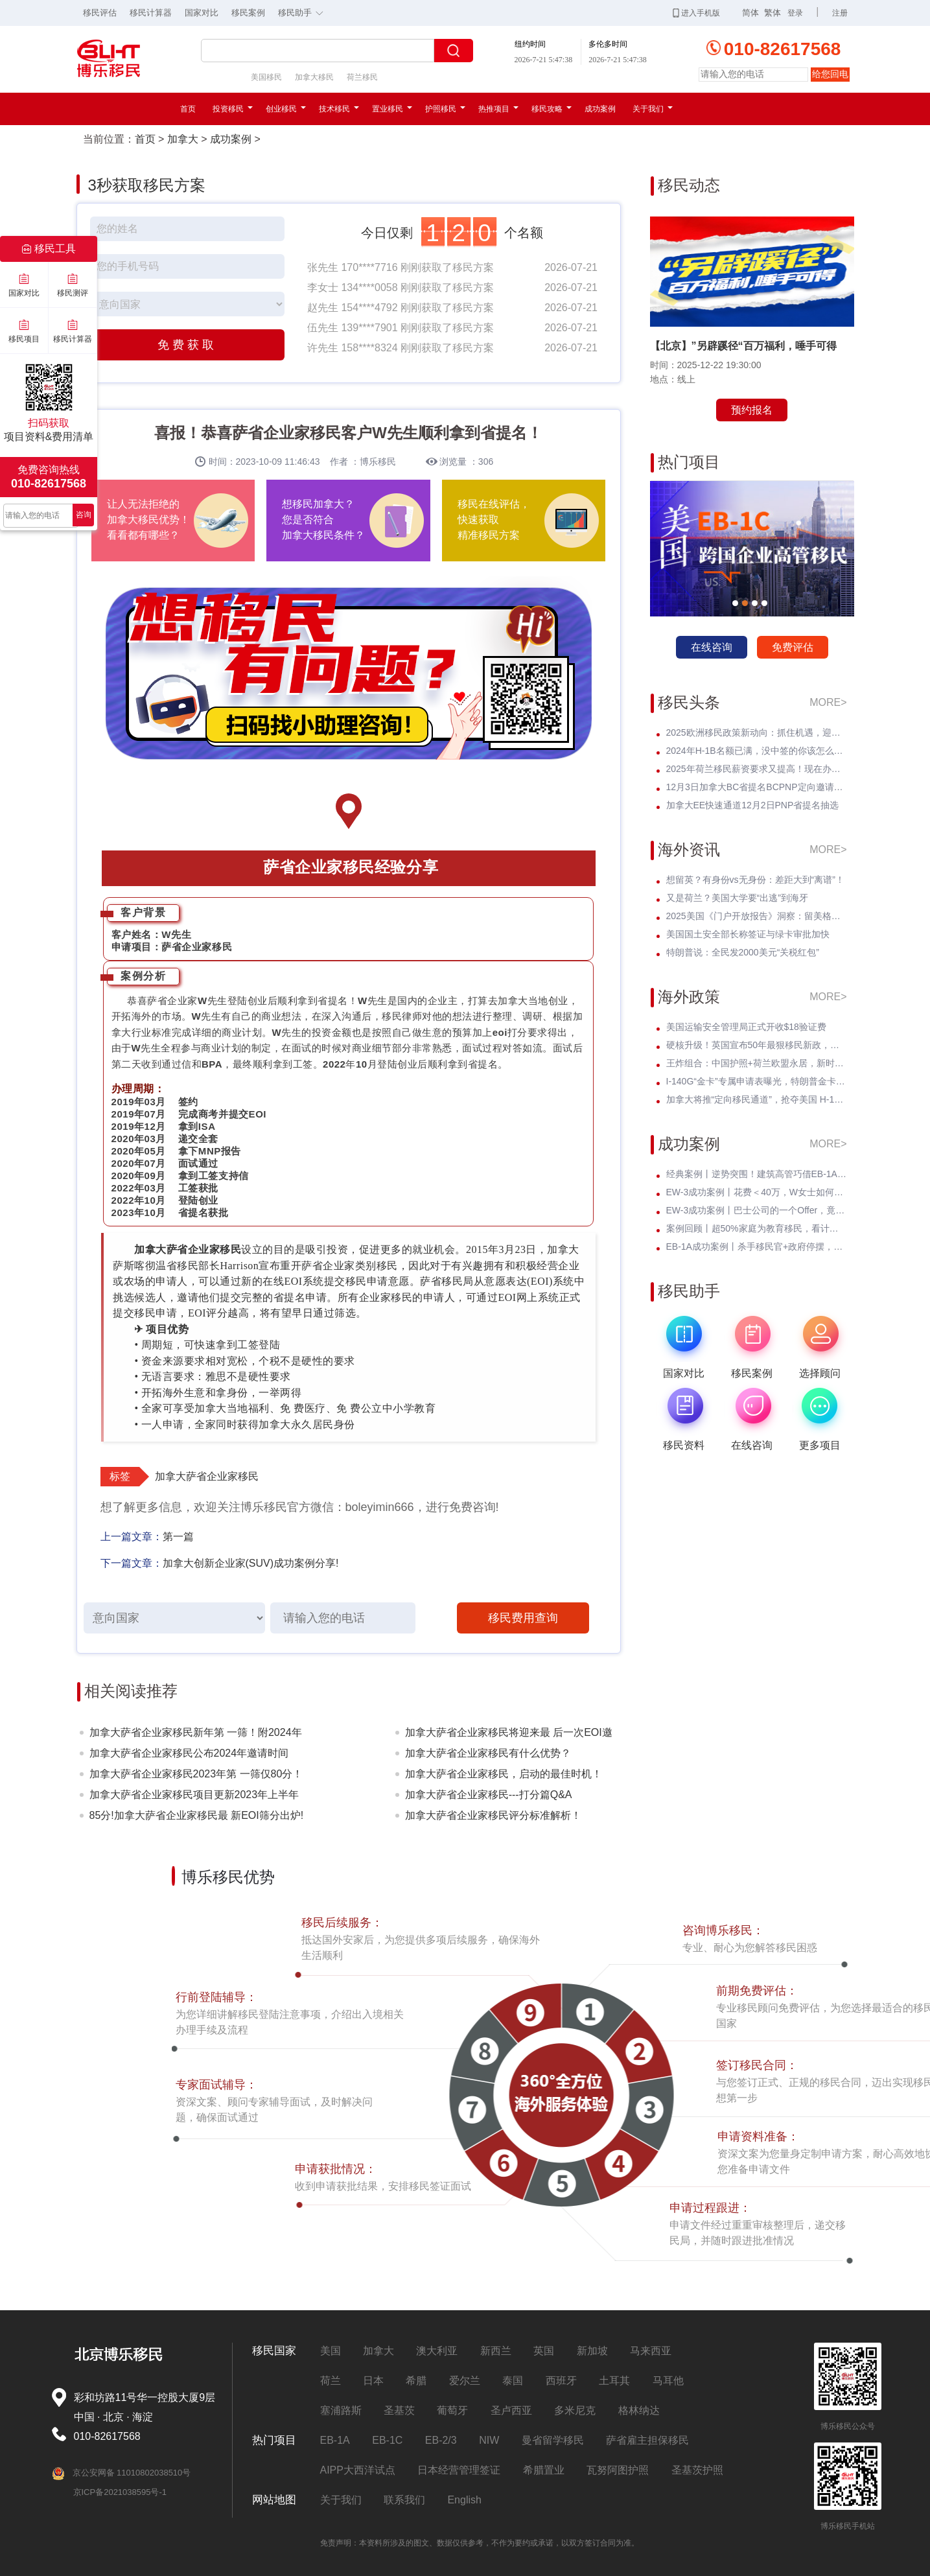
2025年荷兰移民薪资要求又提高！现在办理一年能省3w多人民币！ (757, 769)
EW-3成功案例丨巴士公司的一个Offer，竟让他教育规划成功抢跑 (757, 1210)
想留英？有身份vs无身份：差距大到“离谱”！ (755, 879)
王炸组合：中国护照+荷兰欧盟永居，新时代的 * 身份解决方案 (757, 1063)
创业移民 (286, 108)
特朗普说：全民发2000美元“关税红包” (742, 952)
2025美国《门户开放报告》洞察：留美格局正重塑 (757, 916)
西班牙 (561, 2380)
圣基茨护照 (697, 2470)
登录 (795, 13)
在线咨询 (711, 647)
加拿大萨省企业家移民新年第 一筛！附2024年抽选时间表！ (195, 1735)
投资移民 (233, 108)
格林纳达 (639, 2410)
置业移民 (392, 108)
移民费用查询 (523, 1617)
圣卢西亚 (511, 2410)
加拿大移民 (314, 77)
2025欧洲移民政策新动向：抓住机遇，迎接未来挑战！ (757, 732)
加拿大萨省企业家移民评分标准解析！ (493, 1815)
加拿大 (182, 139)
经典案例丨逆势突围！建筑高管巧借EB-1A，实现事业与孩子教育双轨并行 (757, 1174)
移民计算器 (151, 13)
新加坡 (592, 2350)
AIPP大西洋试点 (357, 2470)
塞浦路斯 (341, 2410)
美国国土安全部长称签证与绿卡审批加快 (748, 934)
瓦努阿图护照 (618, 2470)
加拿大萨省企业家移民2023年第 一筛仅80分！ (196, 1773)
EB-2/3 (441, 2440)
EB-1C (387, 2440)
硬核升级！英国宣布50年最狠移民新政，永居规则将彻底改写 (757, 1045)
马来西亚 (650, 2350)
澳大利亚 (437, 2350)
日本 (373, 2380)
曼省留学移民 (553, 2440)
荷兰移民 (362, 77)
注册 (840, 13)
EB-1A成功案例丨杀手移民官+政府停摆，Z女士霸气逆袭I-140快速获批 (757, 1246)
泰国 (512, 2380)
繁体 (772, 13)
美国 (330, 2350)
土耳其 (614, 2380)
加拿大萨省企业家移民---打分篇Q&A (488, 1794)
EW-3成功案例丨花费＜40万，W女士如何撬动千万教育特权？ (757, 1192)
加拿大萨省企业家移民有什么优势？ (488, 1753)
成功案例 (600, 108)
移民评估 (100, 13)
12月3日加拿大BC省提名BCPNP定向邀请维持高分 (757, 787)
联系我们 (404, 2499)
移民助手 (304, 12)
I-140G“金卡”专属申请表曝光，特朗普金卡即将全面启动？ (757, 1081)
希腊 (416, 2380)
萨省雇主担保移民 (647, 2440)
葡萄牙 (452, 2410)
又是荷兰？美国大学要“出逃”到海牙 (737, 898)
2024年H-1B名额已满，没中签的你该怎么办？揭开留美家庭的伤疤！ (757, 750)
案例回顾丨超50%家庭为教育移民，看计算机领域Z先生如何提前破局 (757, 1228)
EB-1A (335, 2440)
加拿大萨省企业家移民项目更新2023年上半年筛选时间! (194, 1797)
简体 (750, 13)
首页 (188, 108)
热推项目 (498, 108)
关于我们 (653, 108)
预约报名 (752, 410)
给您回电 (830, 74)
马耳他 (668, 2380)
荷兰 (330, 2380)
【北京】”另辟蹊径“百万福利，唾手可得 (743, 345)
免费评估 (792, 647)
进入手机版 (696, 13)
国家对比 (201, 13)
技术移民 (339, 108)
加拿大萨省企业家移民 (207, 1476)
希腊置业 (543, 2470)
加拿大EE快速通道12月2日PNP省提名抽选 (752, 805)
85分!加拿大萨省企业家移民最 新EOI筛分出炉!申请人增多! (196, 1818)
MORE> (827, 702)
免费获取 (187, 344)
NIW (489, 2440)
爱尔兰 (464, 2380)
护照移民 (445, 108)
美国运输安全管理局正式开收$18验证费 (746, 1027)
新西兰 (495, 2350)
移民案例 (248, 13)
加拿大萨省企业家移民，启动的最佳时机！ (503, 1773)
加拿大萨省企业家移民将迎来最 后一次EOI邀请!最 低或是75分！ (508, 1735)
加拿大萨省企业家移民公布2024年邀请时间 (189, 1753)
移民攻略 (551, 108)
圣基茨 (399, 2410)
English (464, 2499)
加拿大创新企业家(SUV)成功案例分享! (251, 1563)
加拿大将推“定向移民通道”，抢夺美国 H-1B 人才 (757, 1099)
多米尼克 (575, 2410)
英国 (543, 2350)
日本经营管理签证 (458, 2470)
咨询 (83, 514)
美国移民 (266, 77)
